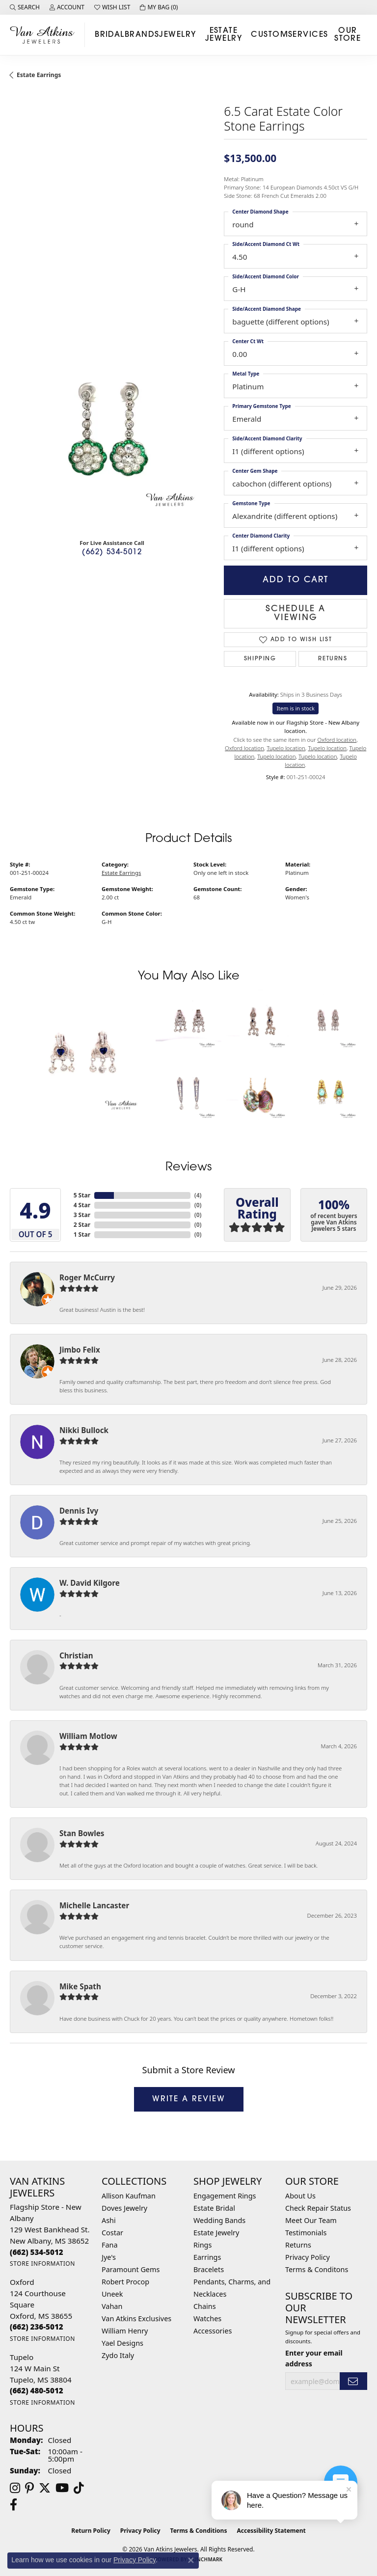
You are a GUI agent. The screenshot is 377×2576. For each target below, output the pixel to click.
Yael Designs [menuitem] (122, 2343)
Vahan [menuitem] (112, 2306)
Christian (76, 1655)
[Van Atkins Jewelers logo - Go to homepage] (45, 35)
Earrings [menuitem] (207, 2257)
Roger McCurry (87, 1277)
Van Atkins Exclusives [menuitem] (136, 2318)
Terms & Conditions (198, 2530)
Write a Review (188, 2099)
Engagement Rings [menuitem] (224, 2195)
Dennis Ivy (78, 1511)
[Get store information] (42, 2263)
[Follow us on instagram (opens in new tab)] (15, 2488)
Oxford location (336, 739)
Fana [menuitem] (110, 2245)
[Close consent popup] (191, 2560)
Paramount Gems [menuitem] (131, 2269)
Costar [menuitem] (112, 2232)
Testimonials (305, 2232)
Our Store (347, 35)
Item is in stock (295, 708)
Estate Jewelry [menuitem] (216, 2232)
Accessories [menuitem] (212, 2330)
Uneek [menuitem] (112, 2294)
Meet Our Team (311, 2220)
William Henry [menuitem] (125, 2330)
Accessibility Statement (271, 2530)
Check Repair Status (318, 2208)
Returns (332, 659)
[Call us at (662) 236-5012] (36, 2327)
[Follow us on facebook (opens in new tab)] (13, 2505)
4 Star (82, 1205)
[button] (25, 7)
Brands (142, 35)
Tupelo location (286, 748)
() (198, 1195)
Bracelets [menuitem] (208, 2269)
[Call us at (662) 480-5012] (36, 2390)
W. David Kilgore (89, 1583)
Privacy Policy (307, 2257)
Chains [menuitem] (204, 2306)
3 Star (82, 1215)
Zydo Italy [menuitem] (118, 2355)
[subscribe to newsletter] (353, 2381)
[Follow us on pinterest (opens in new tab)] (29, 2488)
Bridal (110, 35)
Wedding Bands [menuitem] (219, 2220)
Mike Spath (80, 1986)
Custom (269, 35)
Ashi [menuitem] (109, 2220)
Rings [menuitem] (202, 2245)
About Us (300, 2195)
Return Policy (90, 2530)
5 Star (82, 1195)
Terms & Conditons (316, 2269)
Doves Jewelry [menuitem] (124, 2208)
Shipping (260, 659)
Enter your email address (314, 2358)
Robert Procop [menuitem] (125, 2281)
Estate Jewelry (223, 35)
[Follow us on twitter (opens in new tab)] (45, 2488)
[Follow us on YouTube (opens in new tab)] (62, 2488)
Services (308, 35)
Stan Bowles (81, 1833)
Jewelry (177, 35)
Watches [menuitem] (207, 2318)
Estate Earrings (39, 75)
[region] (112, 428)
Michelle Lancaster (94, 1905)
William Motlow (88, 1736)
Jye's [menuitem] (109, 2257)
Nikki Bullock (83, 1430)
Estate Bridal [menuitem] (214, 2208)
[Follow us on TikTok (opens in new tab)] (79, 2488)
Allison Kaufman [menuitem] (129, 2195)
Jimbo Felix (79, 1350)
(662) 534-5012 (112, 552)
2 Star (82, 1224)
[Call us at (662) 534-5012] (36, 2252)
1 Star (82, 1234)
